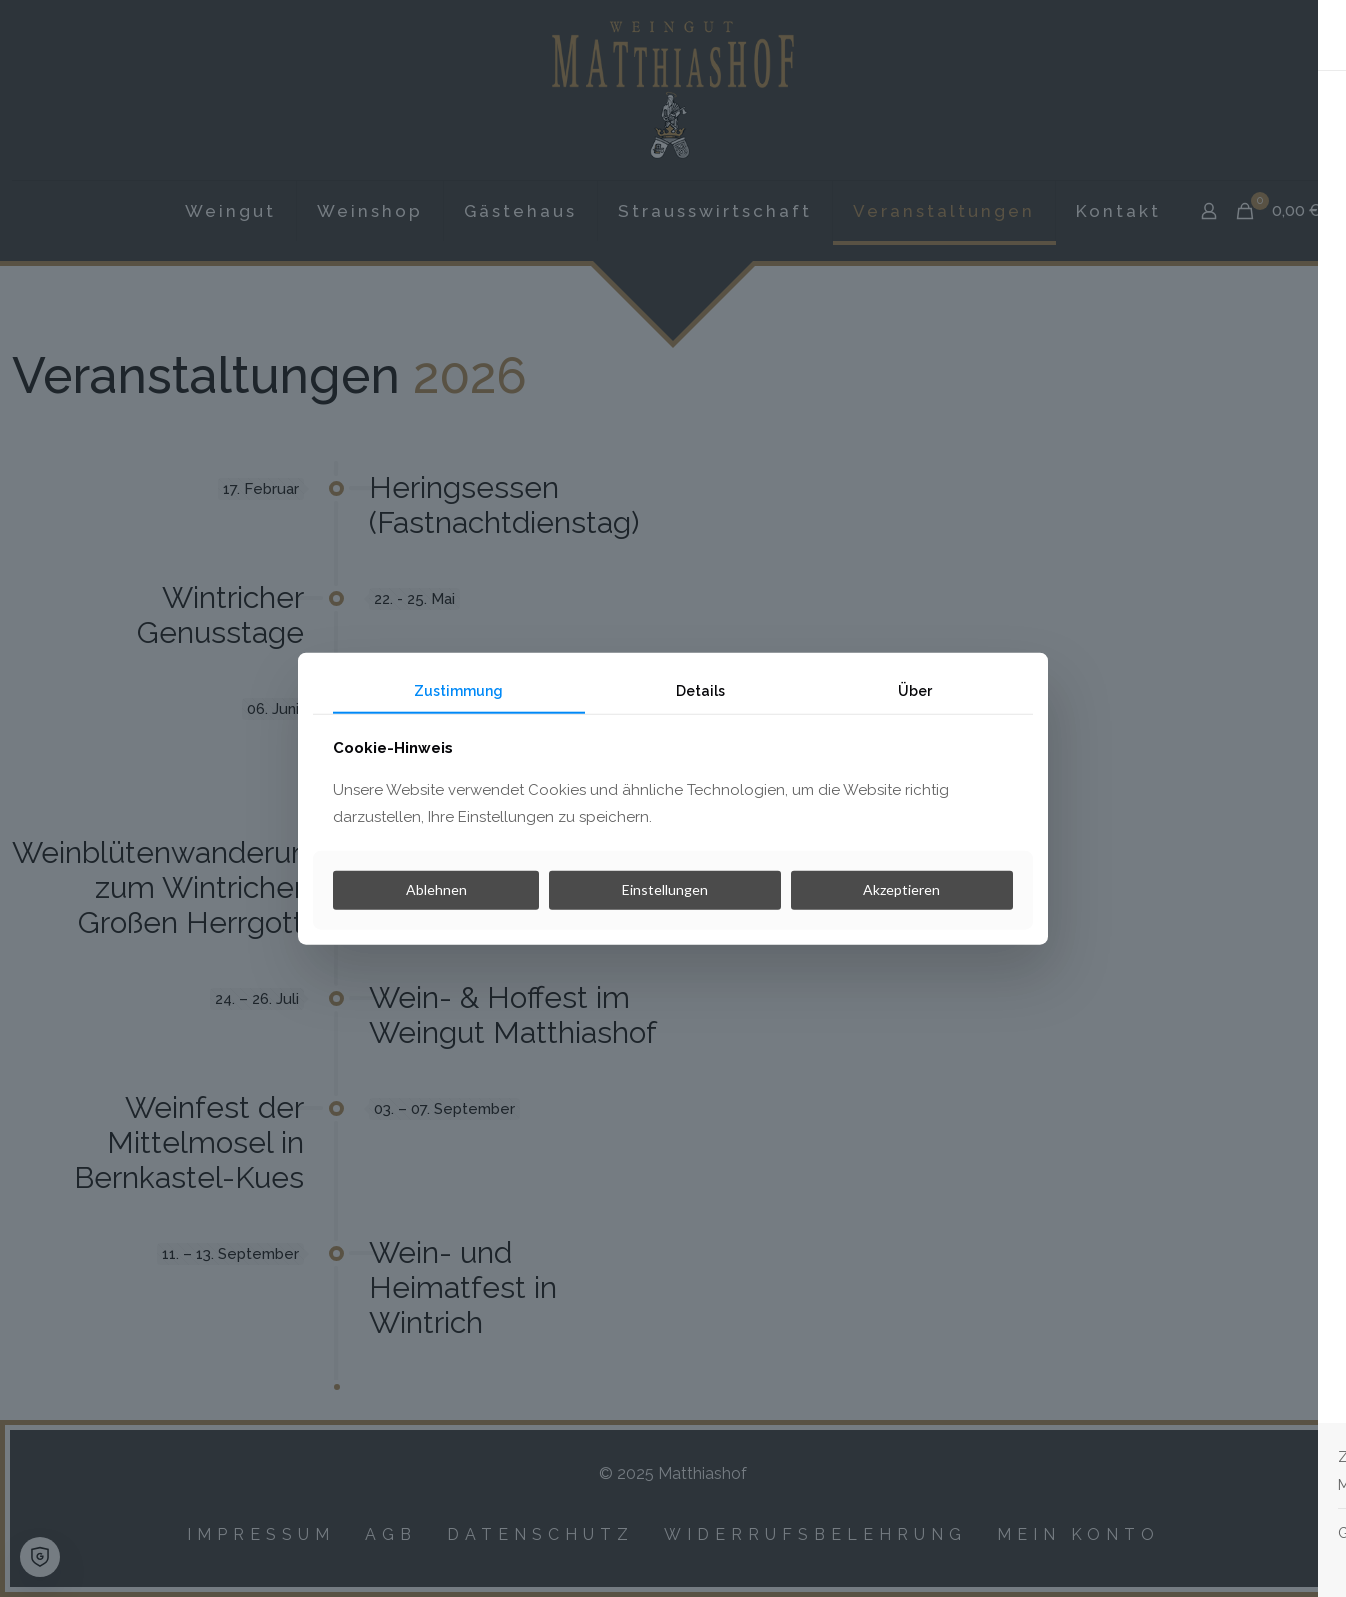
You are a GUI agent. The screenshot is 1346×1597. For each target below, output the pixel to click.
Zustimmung (458, 690)
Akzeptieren (901, 889)
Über (915, 690)
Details (700, 690)
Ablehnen (436, 889)
